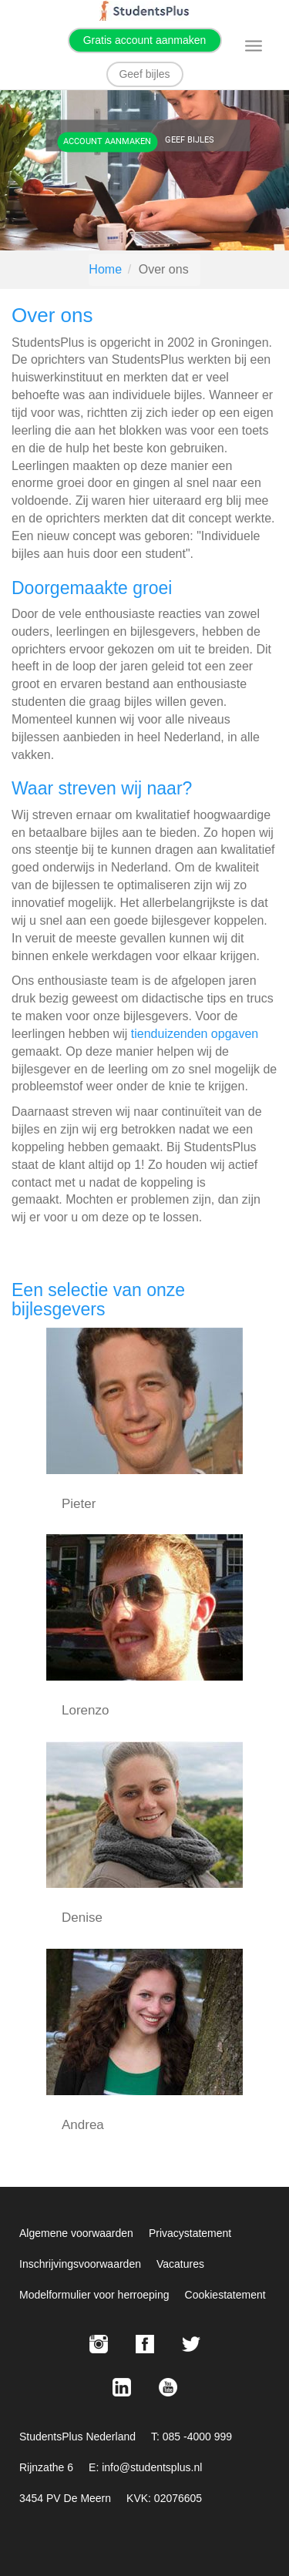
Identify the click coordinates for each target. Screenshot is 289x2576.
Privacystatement (190, 2233)
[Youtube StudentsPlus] (168, 2387)
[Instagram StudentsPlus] (98, 2344)
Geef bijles (144, 74)
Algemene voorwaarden (76, 2233)
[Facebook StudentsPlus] (144, 2344)
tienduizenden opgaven (194, 1033)
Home (105, 269)
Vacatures (180, 2264)
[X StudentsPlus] (191, 2344)
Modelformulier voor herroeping (94, 2295)
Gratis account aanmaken (145, 40)
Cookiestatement (225, 2295)
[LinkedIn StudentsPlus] (121, 2387)
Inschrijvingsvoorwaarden (80, 2264)
